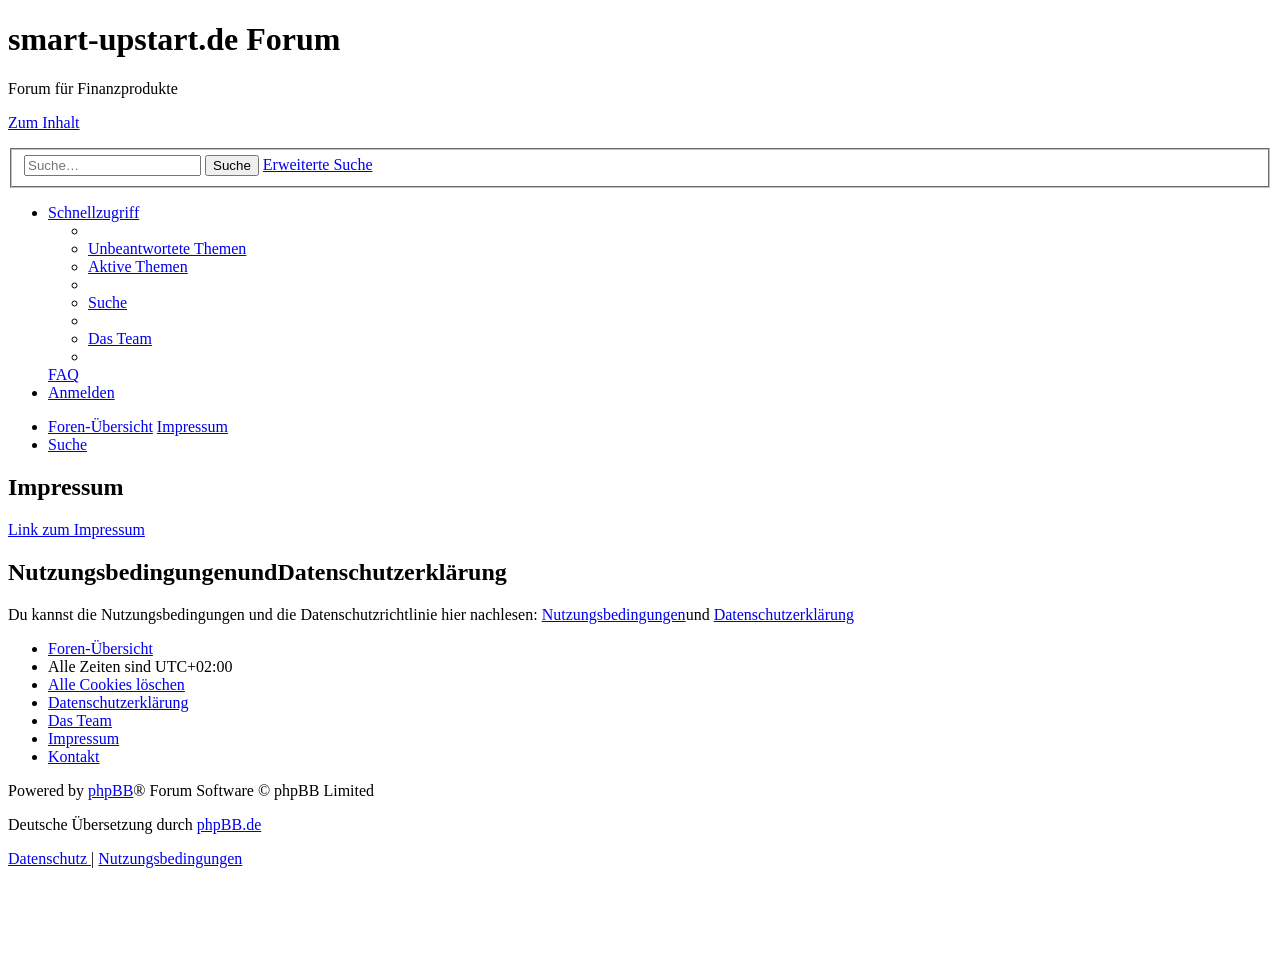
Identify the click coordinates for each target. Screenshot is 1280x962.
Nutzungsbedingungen (614, 614)
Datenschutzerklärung (784, 614)
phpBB (110, 790)
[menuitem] (167, 248)
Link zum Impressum (76, 529)
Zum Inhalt (44, 122)
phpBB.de (229, 824)
